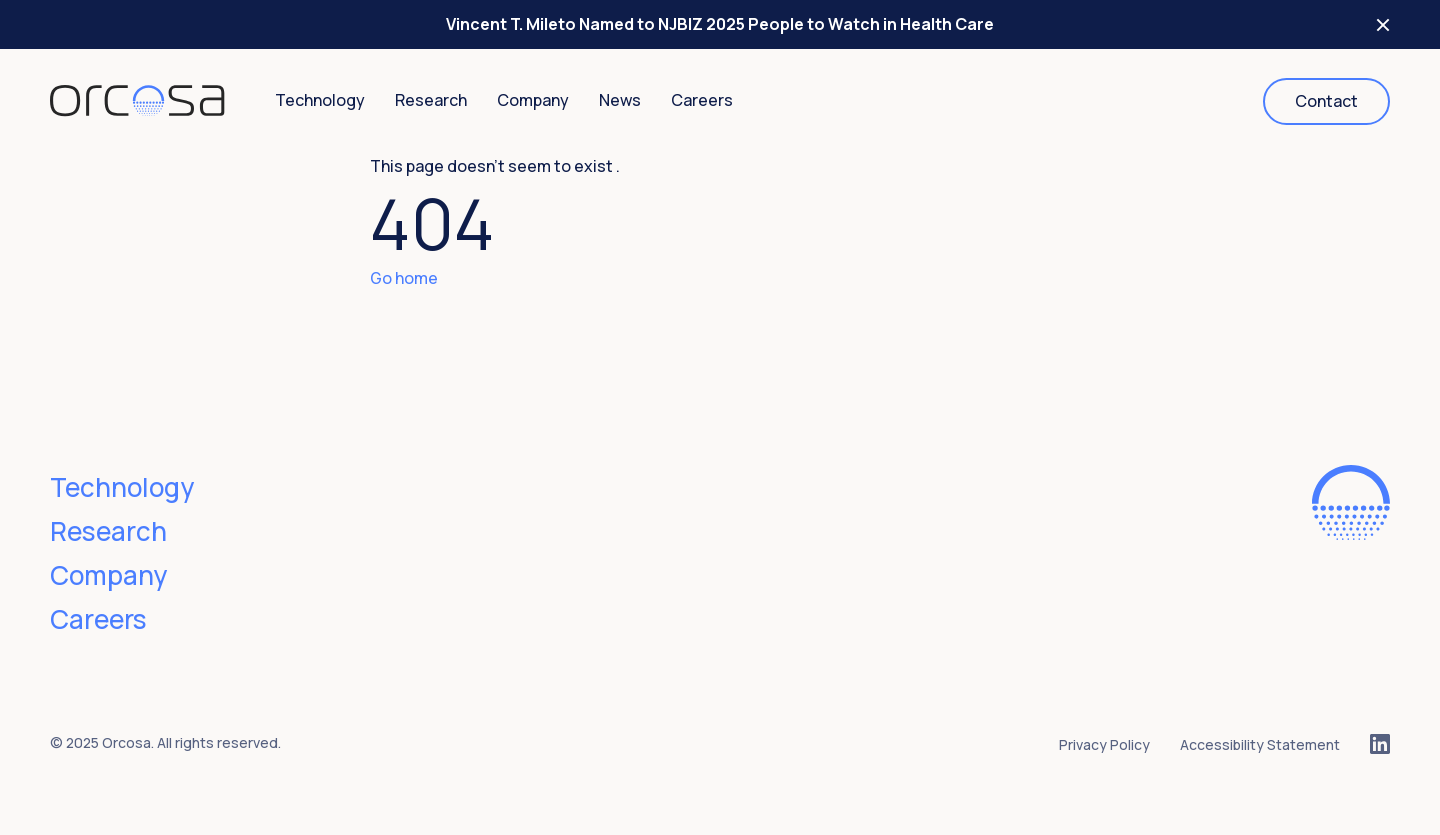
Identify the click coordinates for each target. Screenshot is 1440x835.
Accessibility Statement (1260, 744)
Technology (320, 100)
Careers (702, 100)
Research (431, 100)
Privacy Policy (1104, 744)
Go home (404, 278)
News (620, 100)
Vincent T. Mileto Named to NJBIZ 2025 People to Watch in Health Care (720, 24)
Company (533, 100)
